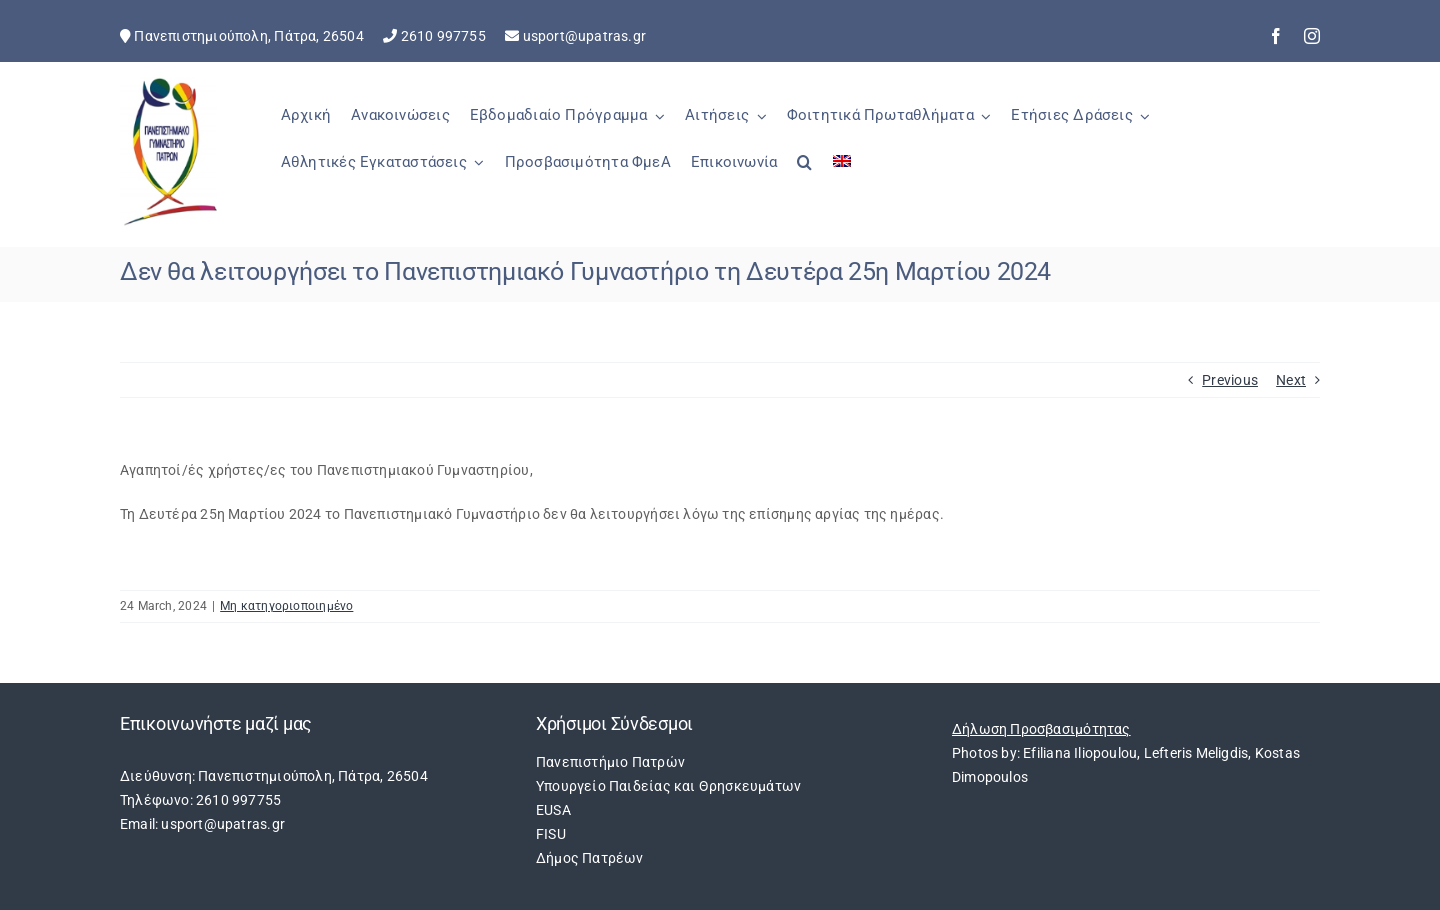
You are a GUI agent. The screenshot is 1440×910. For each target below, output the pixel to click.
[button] (804, 173)
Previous (1230, 380)
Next (1291, 380)
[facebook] (1276, 36)
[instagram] (1312, 36)
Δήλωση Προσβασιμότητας (1041, 729)
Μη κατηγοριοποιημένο (286, 606)
